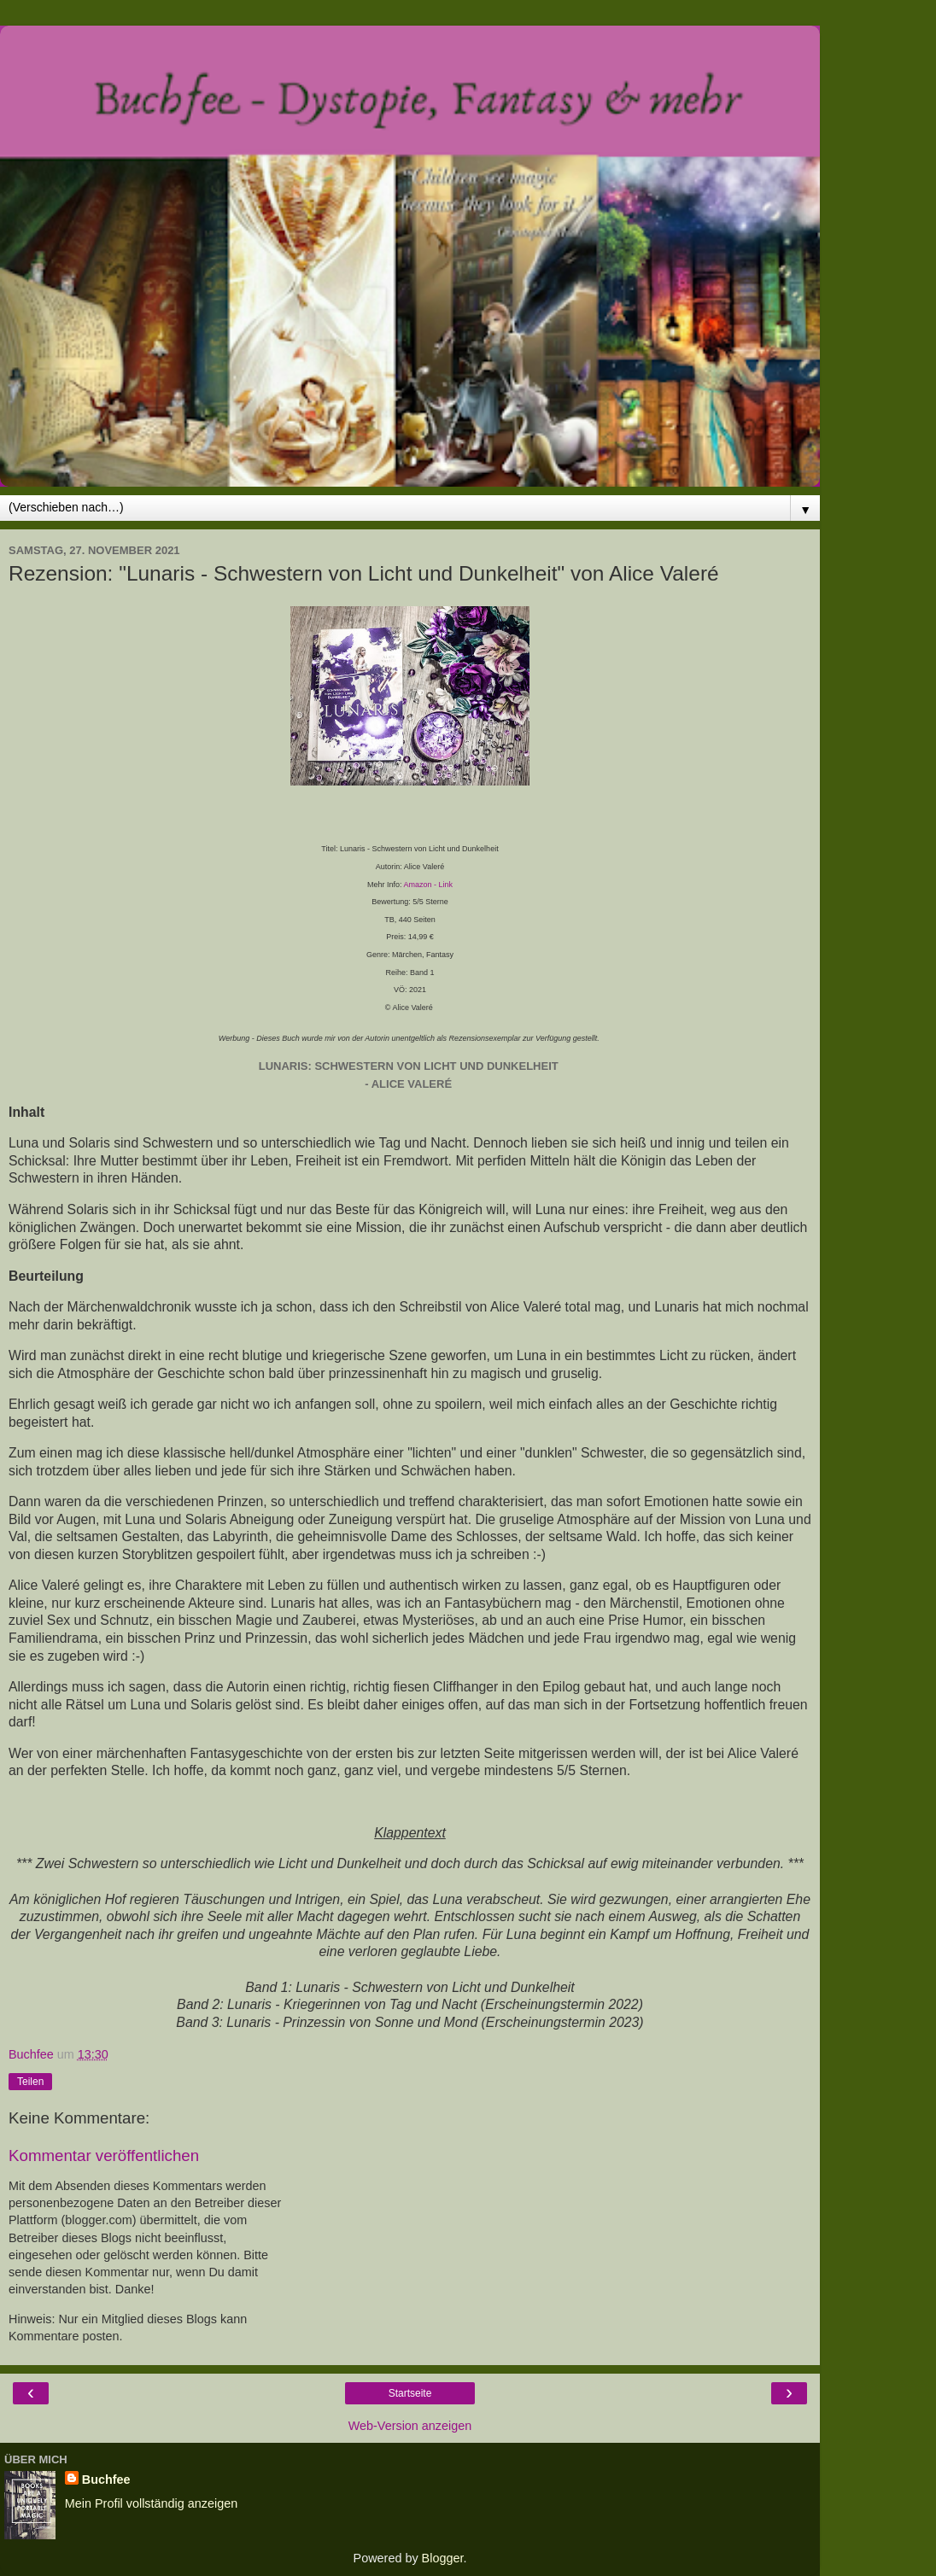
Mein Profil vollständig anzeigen (151, 2503)
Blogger (443, 2558)
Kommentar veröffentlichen (104, 2155)
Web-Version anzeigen (410, 2426)
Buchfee (106, 2479)
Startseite (410, 2393)
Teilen (30, 2082)
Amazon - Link (428, 884)
